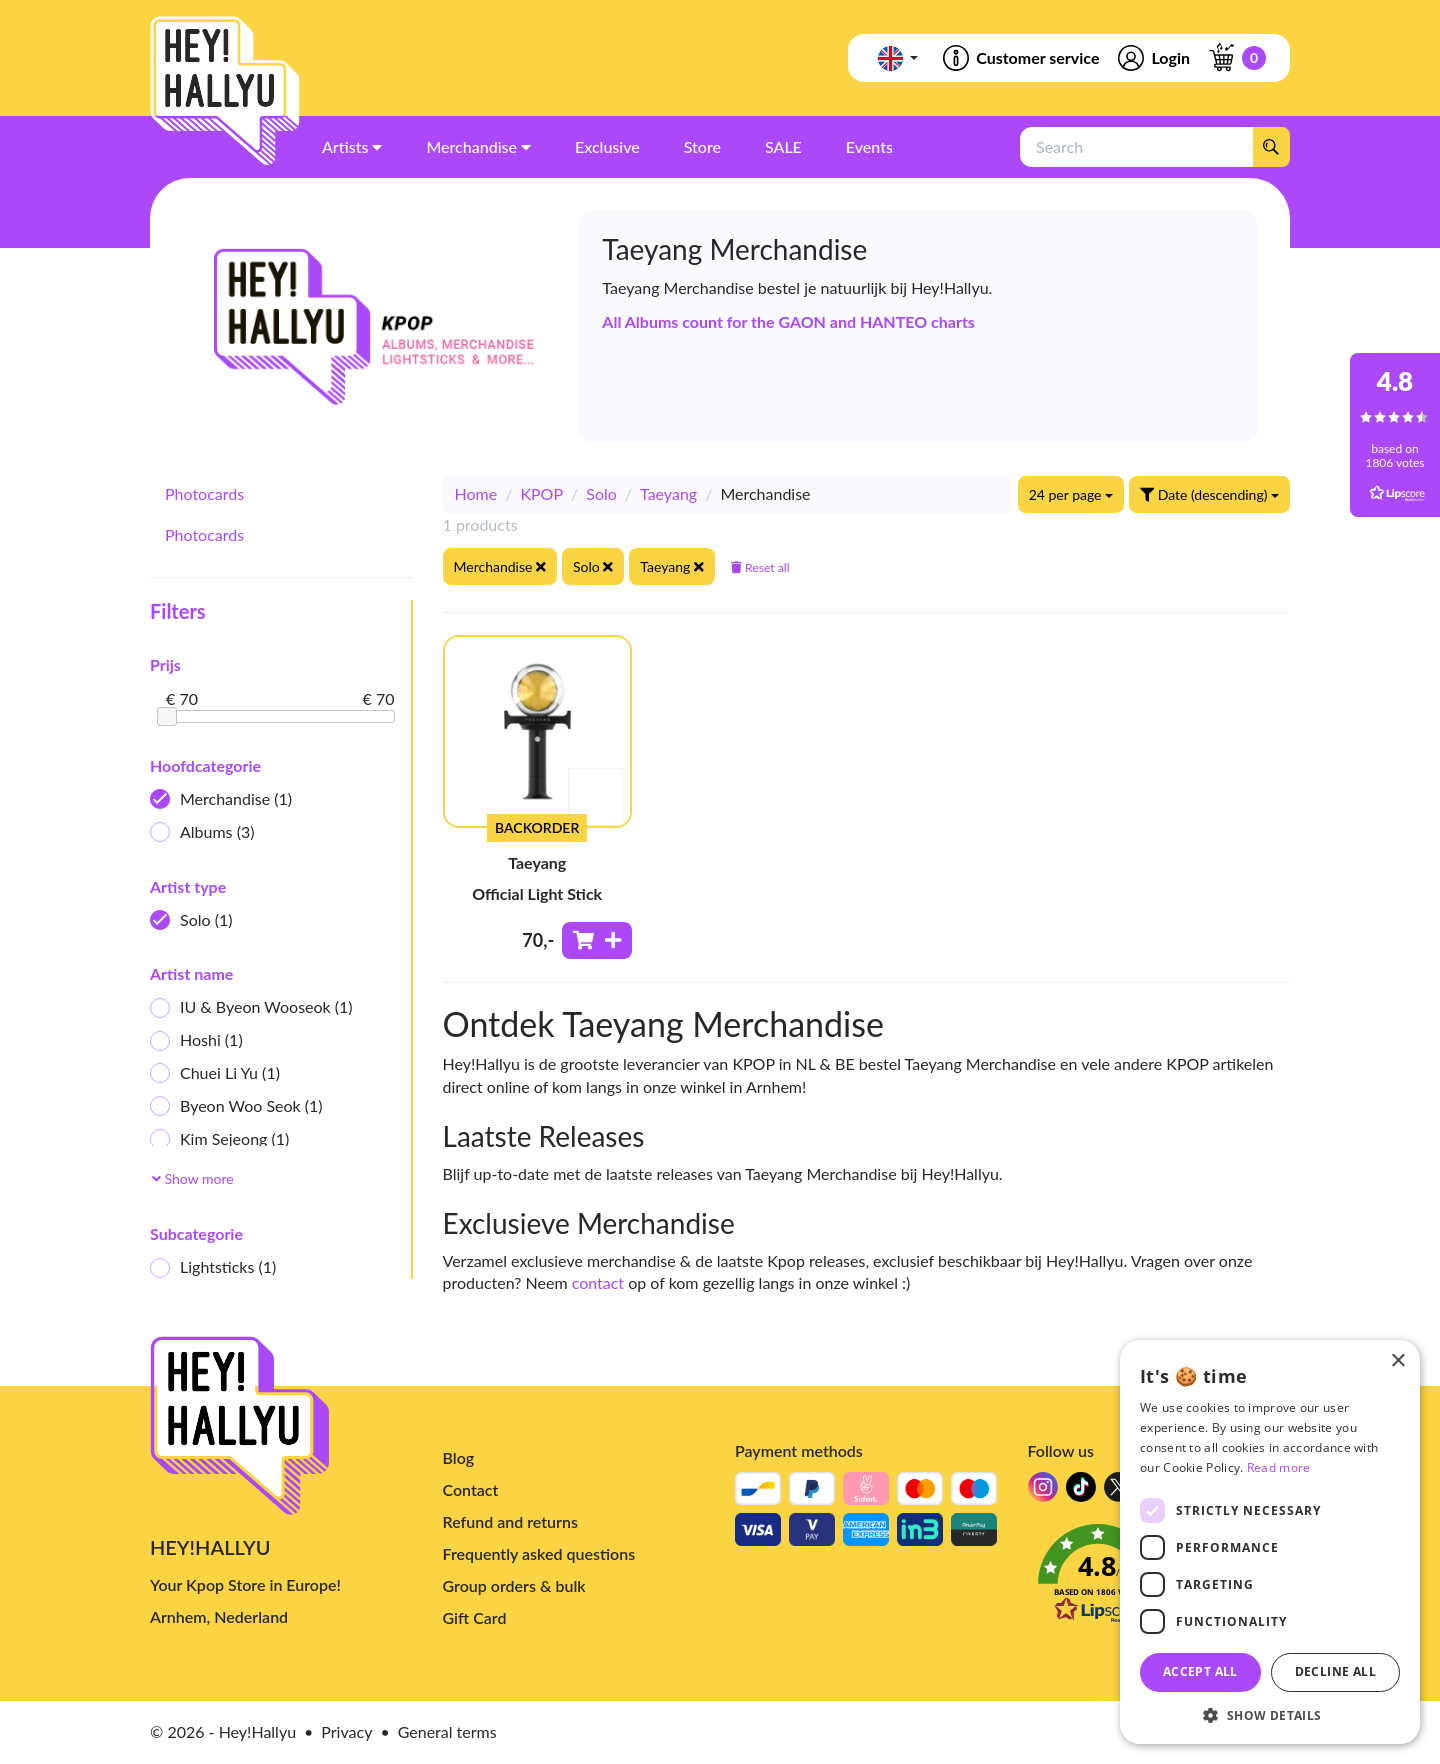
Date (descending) (1209, 494)
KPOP (541, 493)
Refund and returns (510, 1521)
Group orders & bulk (514, 1585)
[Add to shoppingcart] (597, 940)
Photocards (204, 493)
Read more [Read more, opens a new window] (1279, 1467)
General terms (447, 1731)
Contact (471, 1489)
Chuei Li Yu (215, 1073)
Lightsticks (213, 1267)
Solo (191, 920)
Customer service (1019, 58)
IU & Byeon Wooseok (251, 1007)
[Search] (1271, 147)
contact (598, 1282)
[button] (1270, 1714)
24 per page (1071, 494)
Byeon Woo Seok (236, 1106)
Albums (202, 832)
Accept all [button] (1200, 1671)
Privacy (346, 1731)
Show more (193, 1178)
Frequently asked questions (539, 1553)
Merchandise (221, 799)
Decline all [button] (1335, 1671)
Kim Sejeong (219, 1139)
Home (476, 493)
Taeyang (668, 493)
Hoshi (196, 1040)
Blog (459, 1457)
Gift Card (475, 1617)
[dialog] (1270, 1542)
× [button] (1397, 1361)
